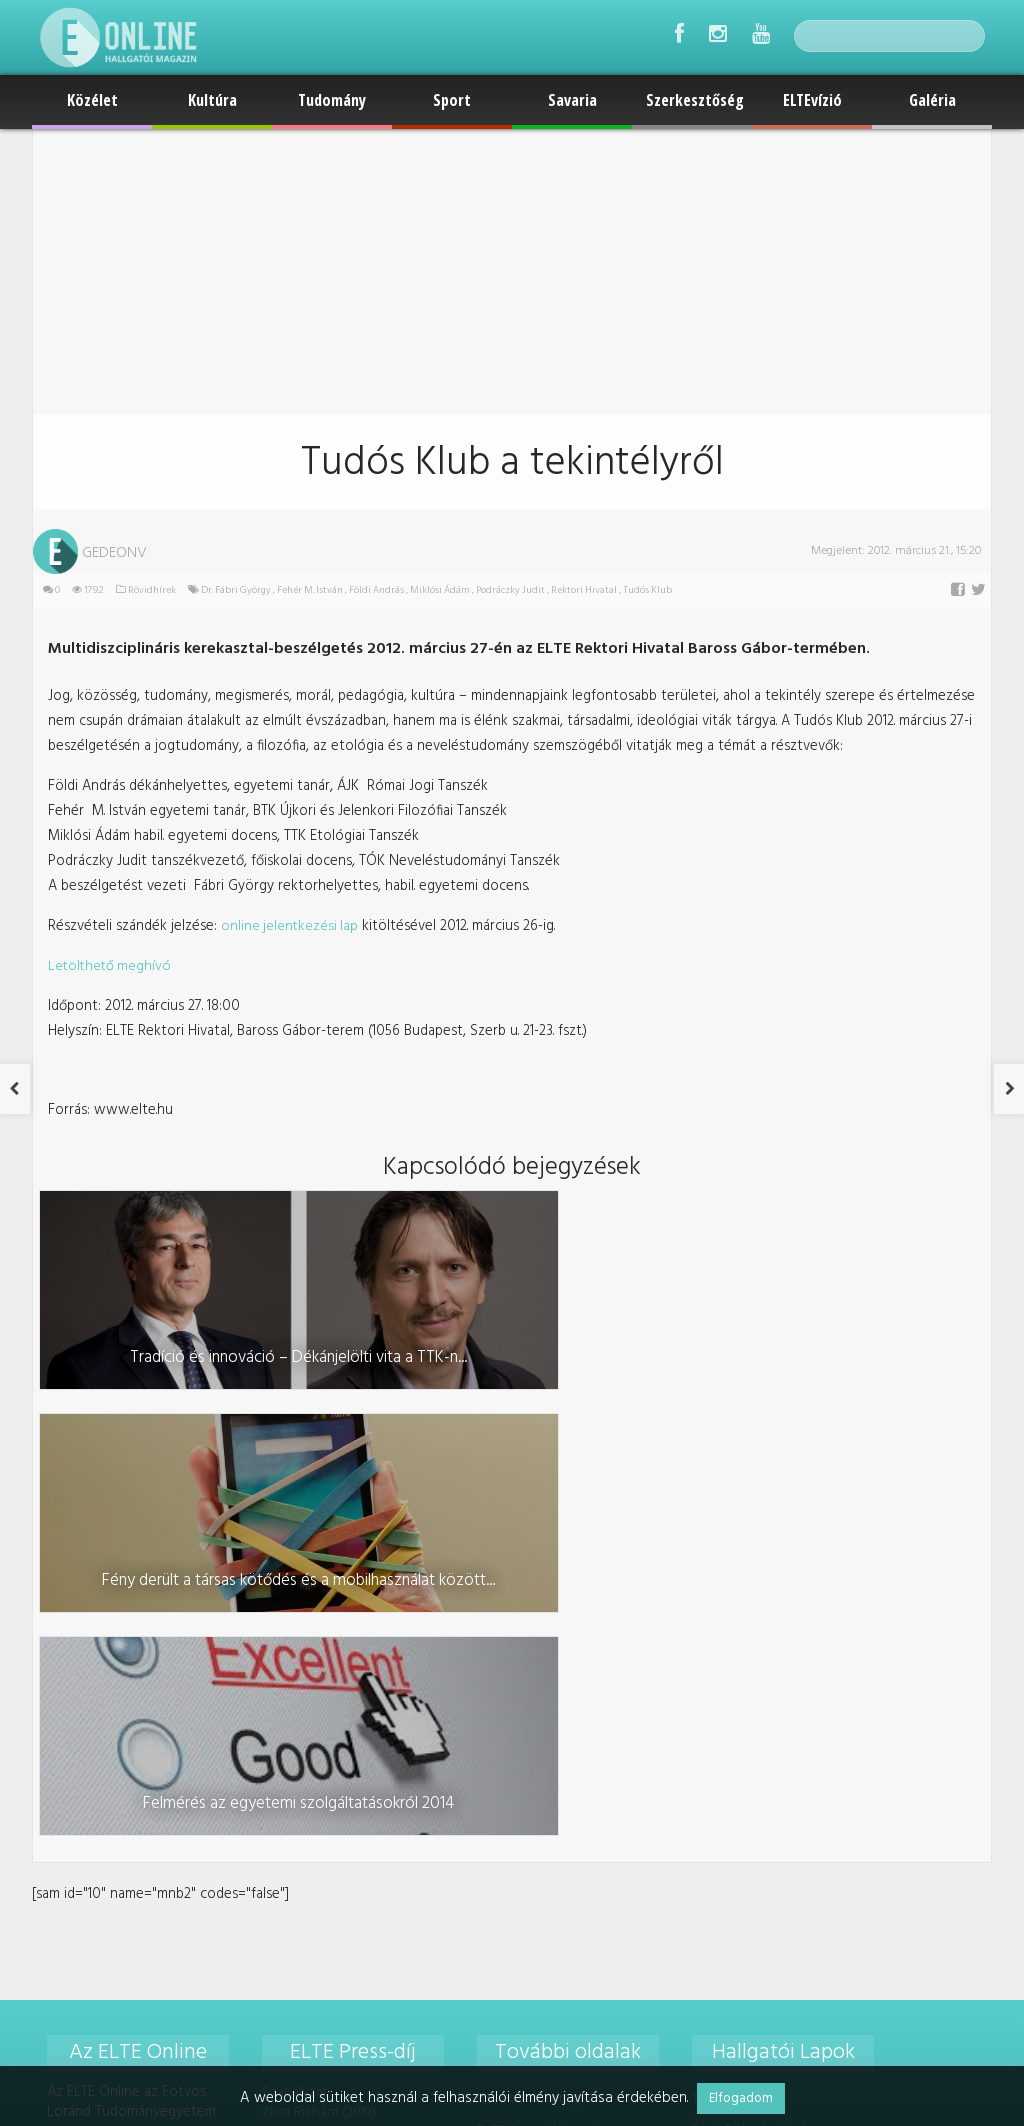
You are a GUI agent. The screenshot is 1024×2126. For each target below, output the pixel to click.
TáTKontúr (720, 1631)
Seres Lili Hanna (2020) (328, 1704)
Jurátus (709, 1754)
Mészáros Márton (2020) (334, 1684)
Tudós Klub (643, 590)
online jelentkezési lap (284, 912)
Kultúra (212, 100)
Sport (452, 100)
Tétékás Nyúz (729, 1723)
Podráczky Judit (506, 590)
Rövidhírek (148, 590)
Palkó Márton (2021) (319, 1763)
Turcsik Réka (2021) (315, 1802)
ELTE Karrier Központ (537, 1662)
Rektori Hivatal (580, 590)
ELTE (488, 1723)
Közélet (92, 100)
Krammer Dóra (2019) (321, 1665)
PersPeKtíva (725, 1693)
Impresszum (509, 1785)
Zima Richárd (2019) (317, 1645)
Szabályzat (293, 1625)
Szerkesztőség (695, 100)
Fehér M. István (306, 590)
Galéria (932, 100)
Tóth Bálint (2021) (311, 1782)
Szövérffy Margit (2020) (330, 1723)
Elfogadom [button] (741, 2098)
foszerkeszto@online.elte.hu (807, 1875)
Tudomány (332, 100)
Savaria (572, 100)
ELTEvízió (812, 100)
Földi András (372, 590)
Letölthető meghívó (108, 951)
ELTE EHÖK (506, 1693)
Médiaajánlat (513, 1754)
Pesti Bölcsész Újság (750, 1662)
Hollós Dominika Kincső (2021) (350, 1743)
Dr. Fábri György (232, 590)
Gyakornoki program (536, 1631)
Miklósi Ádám (436, 590)
